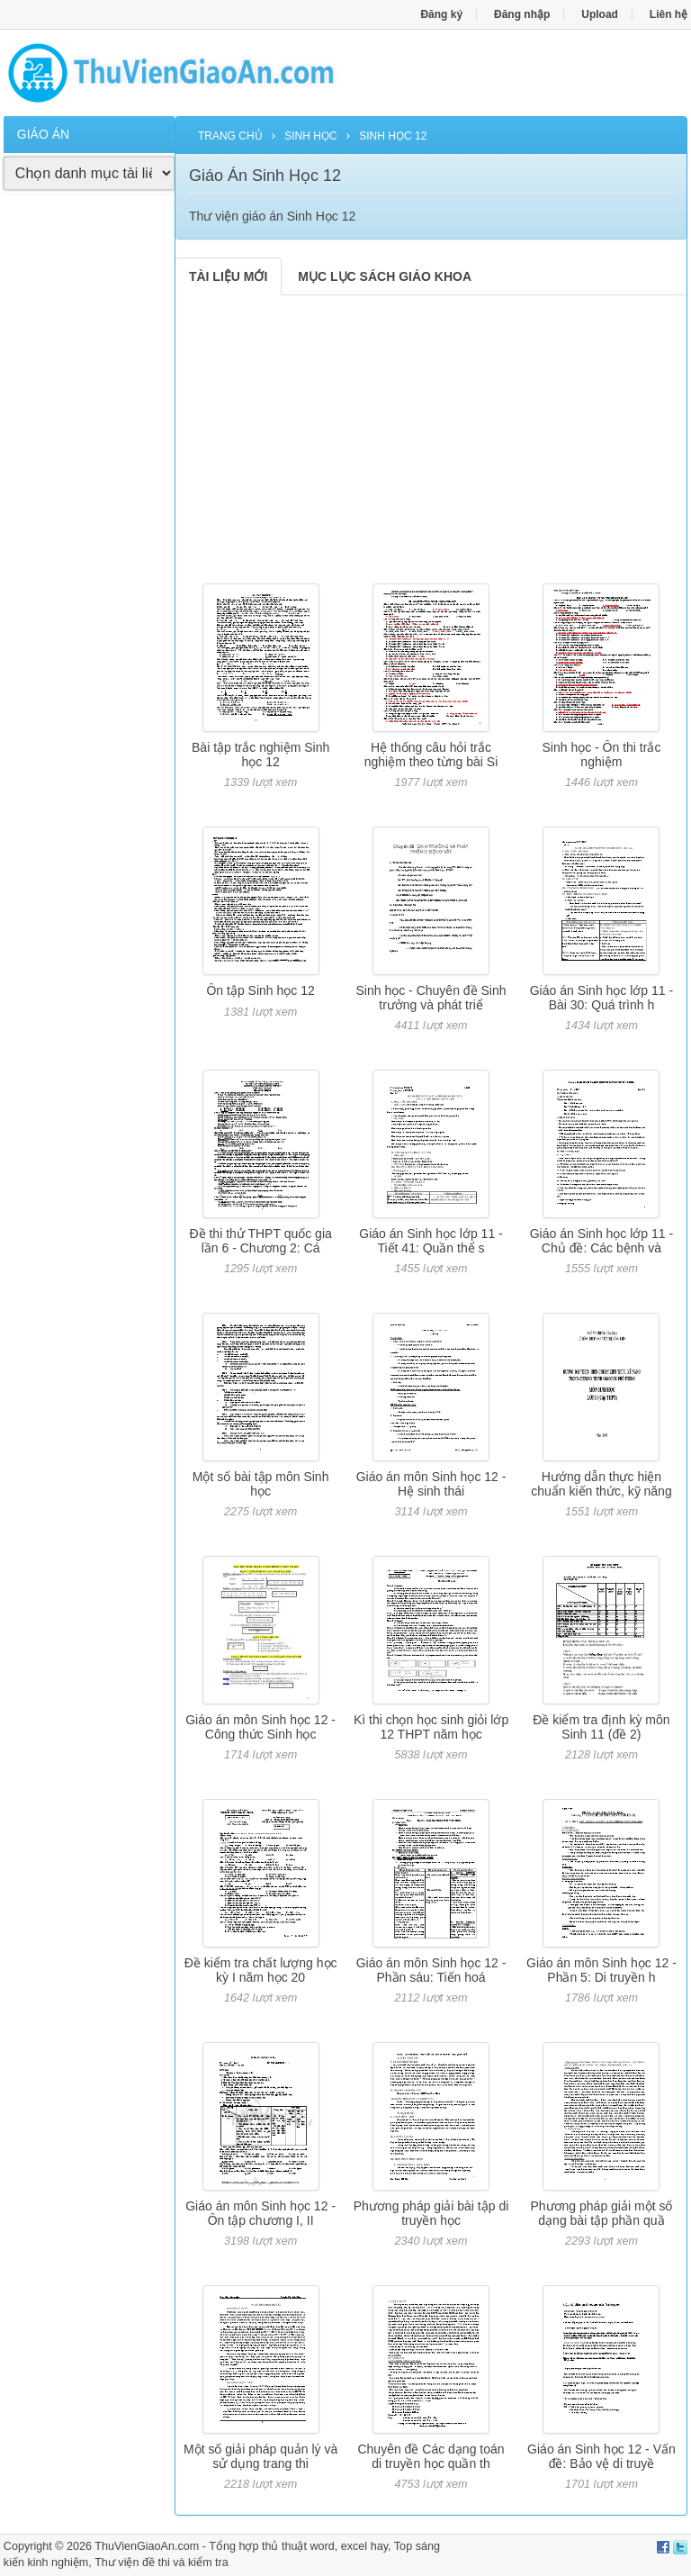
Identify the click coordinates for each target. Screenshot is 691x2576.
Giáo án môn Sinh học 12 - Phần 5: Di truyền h (601, 1970)
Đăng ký (441, 14)
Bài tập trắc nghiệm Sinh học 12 (260, 754)
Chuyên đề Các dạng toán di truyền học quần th (430, 2456)
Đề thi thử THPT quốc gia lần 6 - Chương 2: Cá (260, 1240)
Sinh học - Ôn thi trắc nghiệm (601, 754)
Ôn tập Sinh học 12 (260, 990)
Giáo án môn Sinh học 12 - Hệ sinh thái (431, 1483)
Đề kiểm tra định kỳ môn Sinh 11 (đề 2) (601, 1726)
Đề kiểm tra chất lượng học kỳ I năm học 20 (260, 1970)
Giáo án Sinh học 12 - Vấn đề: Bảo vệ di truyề (601, 2456)
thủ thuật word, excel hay (325, 2546)
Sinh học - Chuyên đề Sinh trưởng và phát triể (431, 997)
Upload (599, 14)
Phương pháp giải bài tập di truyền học (431, 2213)
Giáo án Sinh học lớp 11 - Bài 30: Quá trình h (601, 997)
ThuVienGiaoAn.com (146, 2546)
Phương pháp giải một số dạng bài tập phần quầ (601, 2213)
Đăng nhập (522, 14)
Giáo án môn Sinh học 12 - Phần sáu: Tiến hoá (431, 1970)
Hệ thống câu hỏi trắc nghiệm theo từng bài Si (431, 754)
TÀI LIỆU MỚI (228, 276)
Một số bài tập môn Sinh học (261, 1483)
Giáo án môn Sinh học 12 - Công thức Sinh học (260, 1726)
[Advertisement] (89, 482)
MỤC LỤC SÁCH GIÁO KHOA (384, 276)
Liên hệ (668, 14)
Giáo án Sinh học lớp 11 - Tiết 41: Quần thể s (430, 1240)
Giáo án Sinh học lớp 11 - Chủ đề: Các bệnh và (601, 1240)
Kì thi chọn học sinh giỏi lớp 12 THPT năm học (431, 1726)
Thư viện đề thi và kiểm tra (161, 2562)
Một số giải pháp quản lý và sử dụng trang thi (260, 2456)
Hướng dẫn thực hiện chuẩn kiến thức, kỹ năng (601, 1483)
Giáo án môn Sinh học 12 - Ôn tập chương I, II (260, 2213)
